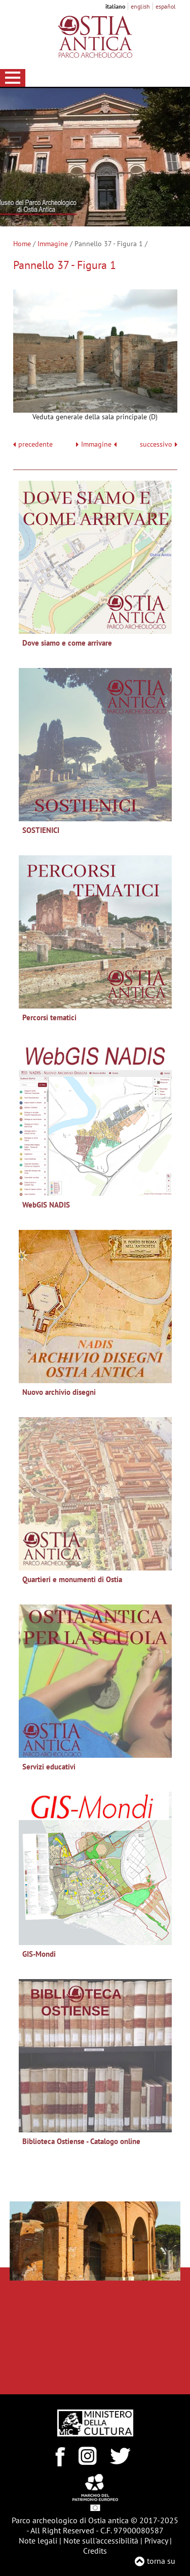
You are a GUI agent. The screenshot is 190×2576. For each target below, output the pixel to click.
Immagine (52, 243)
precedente (35, 444)
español (166, 6)
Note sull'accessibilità (100, 2540)
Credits (95, 2551)
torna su (161, 2561)
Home (22, 243)
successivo (158, 444)
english (140, 6)
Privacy (156, 2540)
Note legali (38, 2540)
